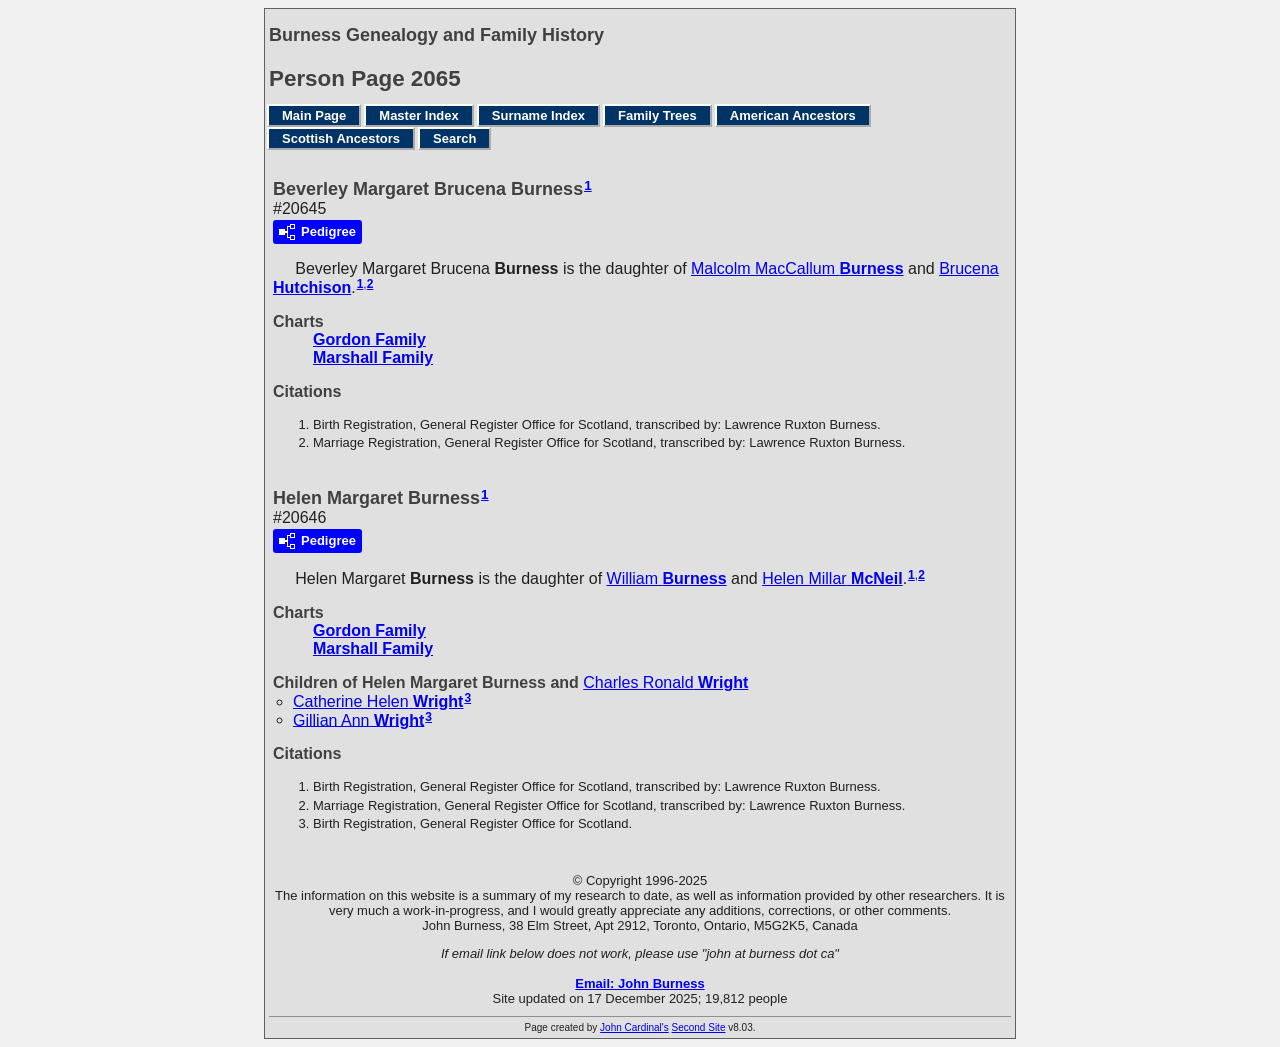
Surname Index (538, 115)
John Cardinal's (634, 1027)
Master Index (418, 115)
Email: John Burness (639, 983)
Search (454, 138)
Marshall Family (373, 357)
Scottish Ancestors (341, 138)
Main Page (314, 115)
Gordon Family (369, 339)
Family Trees (657, 115)
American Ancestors (793, 115)
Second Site (699, 1027)
